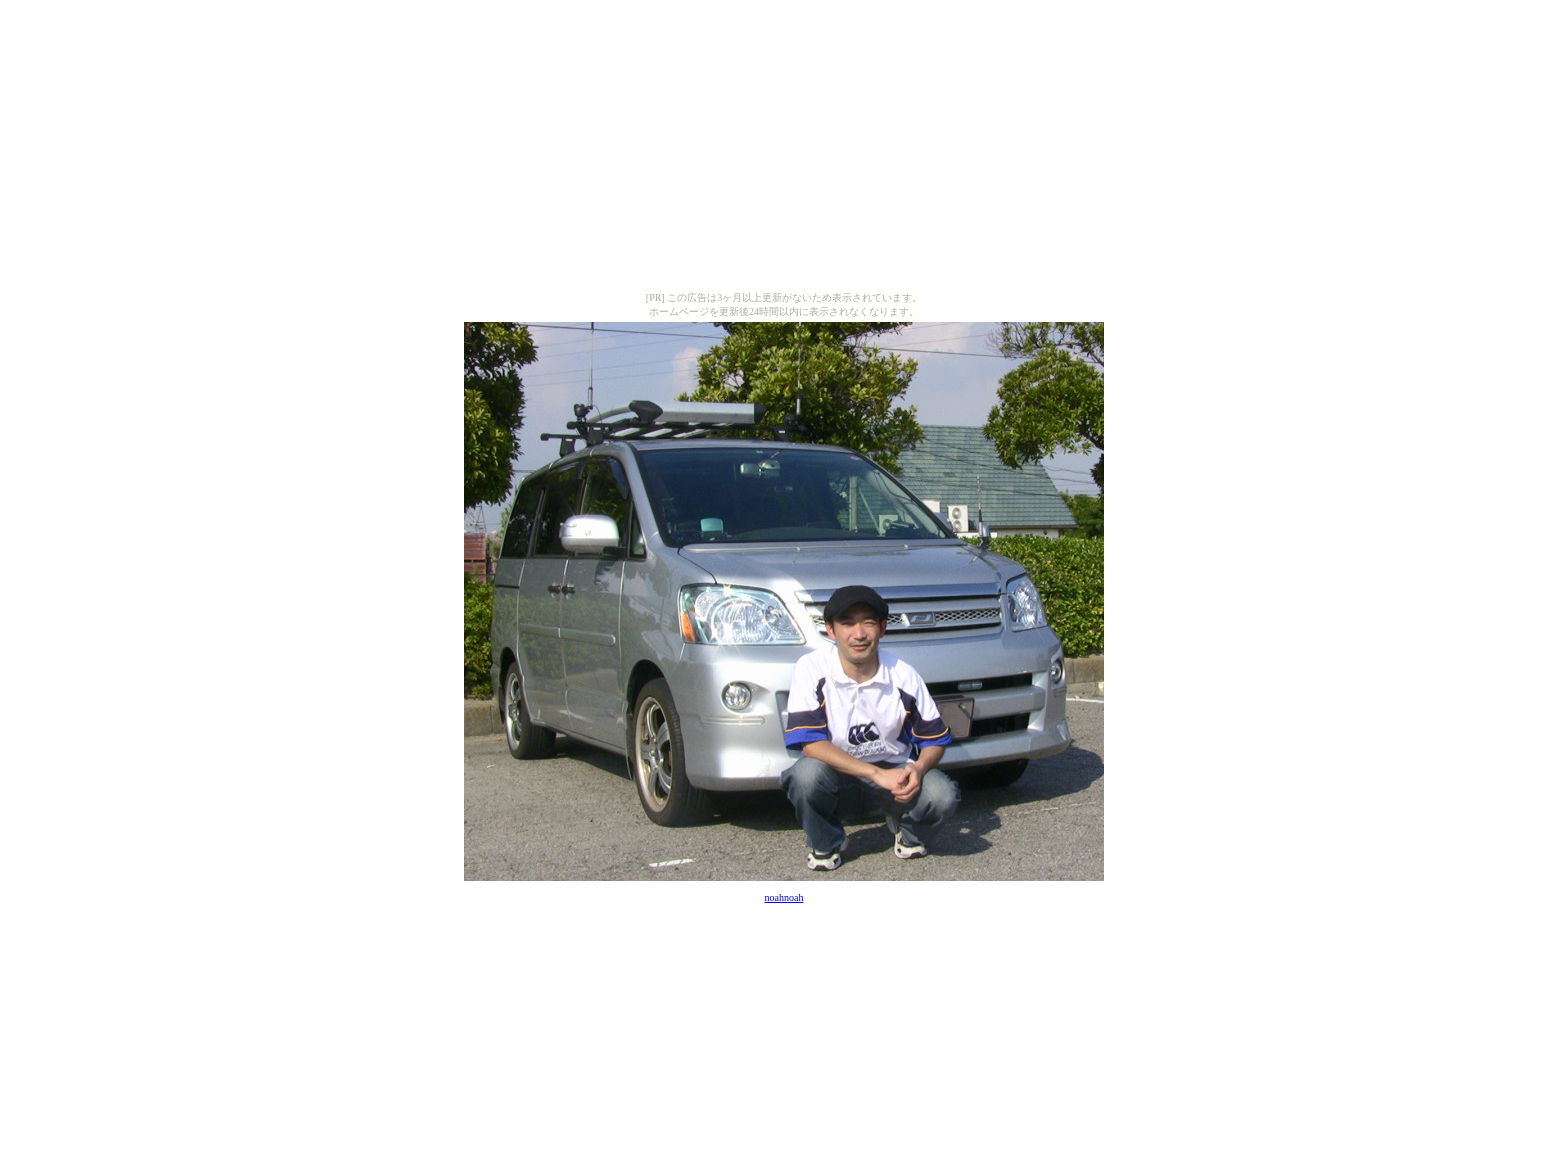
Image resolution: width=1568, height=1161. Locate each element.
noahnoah (784, 897)
